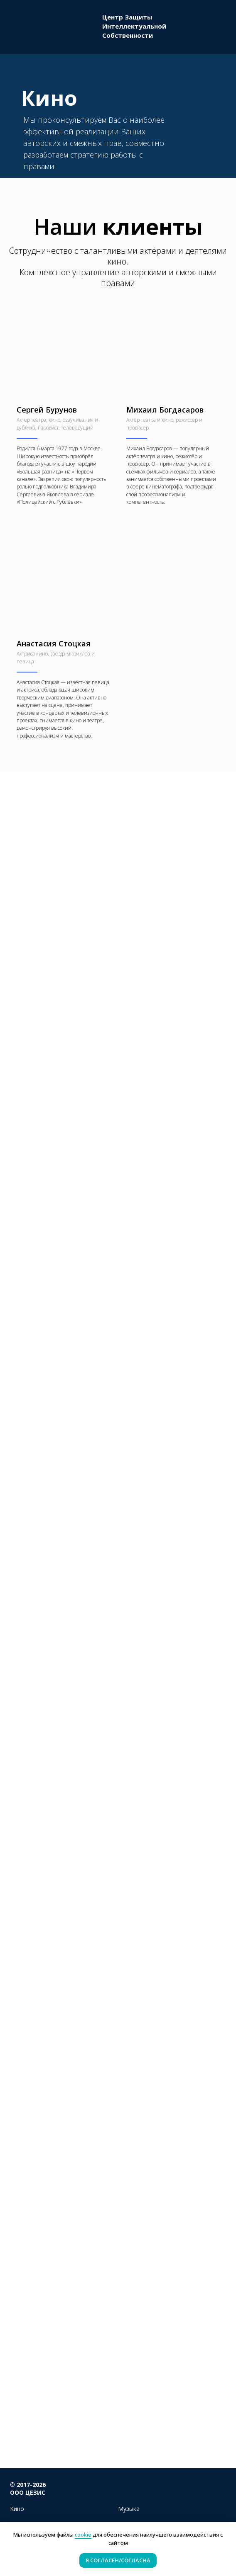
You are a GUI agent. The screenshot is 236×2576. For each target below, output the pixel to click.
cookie (83, 2534)
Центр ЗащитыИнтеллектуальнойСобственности (134, 26)
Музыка (129, 2509)
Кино (17, 2509)
